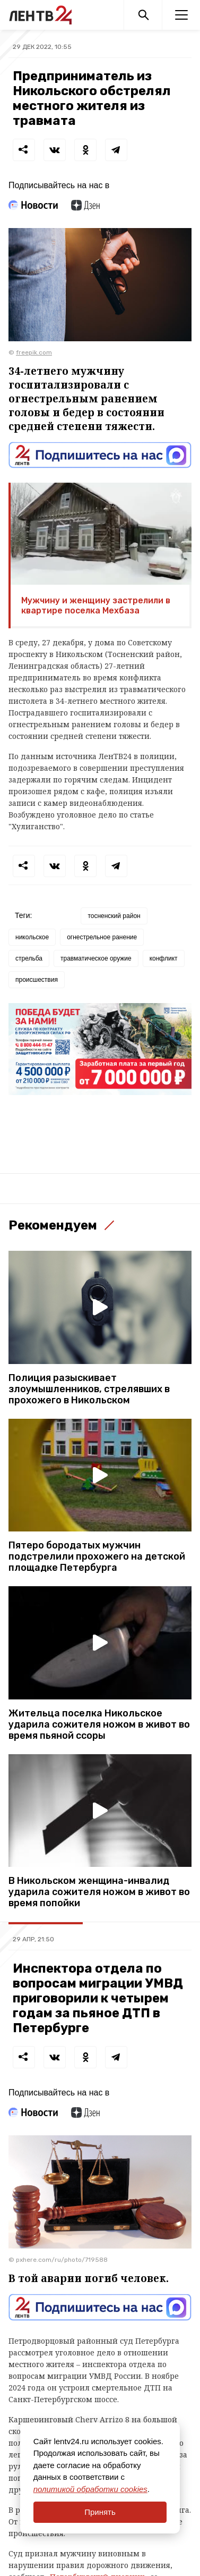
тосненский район (114, 916)
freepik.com (34, 352)
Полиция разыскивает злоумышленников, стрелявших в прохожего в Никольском (89, 1389)
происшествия (36, 979)
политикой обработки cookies (90, 2489)
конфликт (164, 958)
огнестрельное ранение (102, 937)
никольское (32, 937)
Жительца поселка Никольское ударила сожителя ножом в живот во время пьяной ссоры (99, 1724)
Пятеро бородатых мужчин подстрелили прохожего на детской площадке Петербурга (96, 1556)
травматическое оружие (96, 958)
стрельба (28, 958)
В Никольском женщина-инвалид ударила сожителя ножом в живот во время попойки (99, 1892)
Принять (100, 2511)
